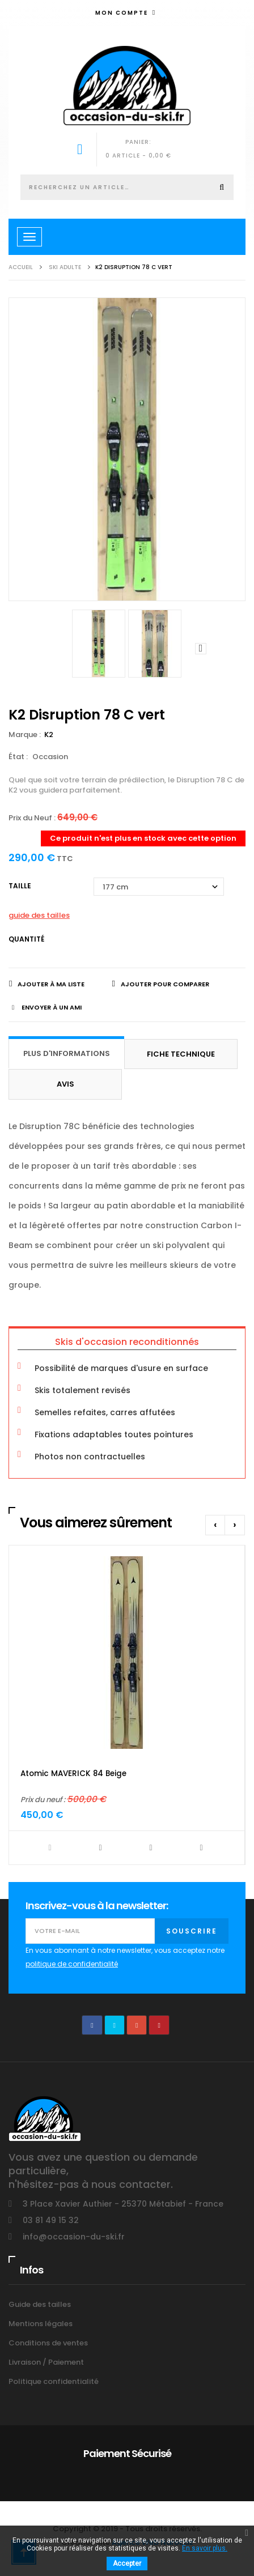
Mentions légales (41, 2323)
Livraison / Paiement (46, 2362)
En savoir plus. (204, 2548)
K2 (49, 734)
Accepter (127, 2564)
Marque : (26, 734)
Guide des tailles (40, 2304)
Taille (21, 886)
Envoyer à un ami (51, 1007)
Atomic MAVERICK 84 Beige (73, 1773)
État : (18, 756)
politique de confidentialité (72, 1964)
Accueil (21, 267)
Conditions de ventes (48, 2342)
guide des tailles (39, 915)
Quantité (26, 939)
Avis (65, 1084)
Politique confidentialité (54, 2381)
